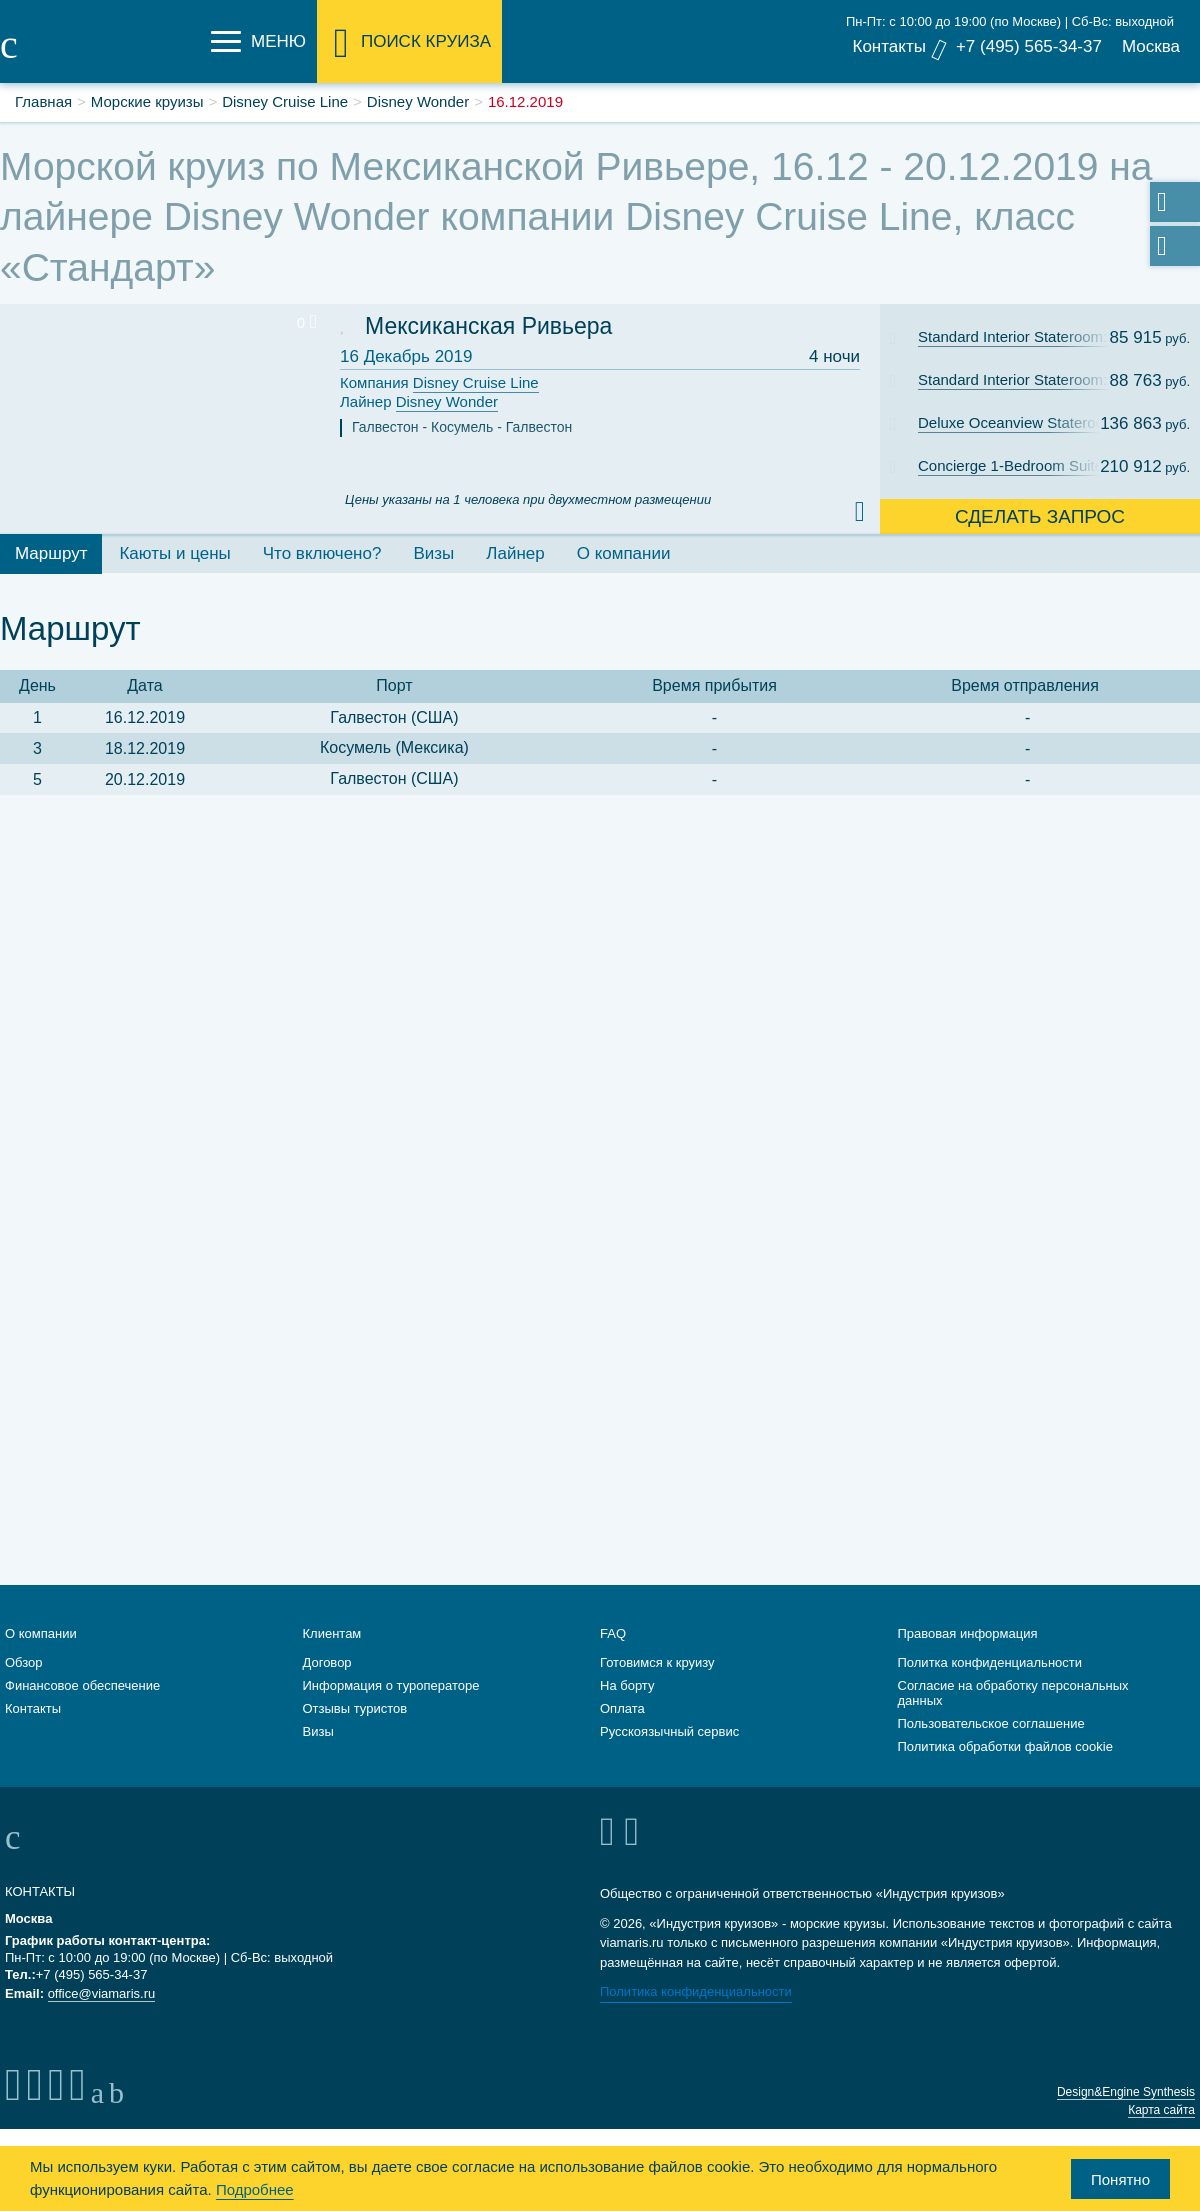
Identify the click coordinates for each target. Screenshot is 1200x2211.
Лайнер (419, 402)
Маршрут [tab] (51, 553)
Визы (318, 1731)
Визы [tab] (433, 553)
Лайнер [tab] (515, 553)
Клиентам (332, 1633)
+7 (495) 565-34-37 (1029, 46)
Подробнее (255, 2189)
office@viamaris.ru (102, 1993)
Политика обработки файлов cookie (1005, 1746)
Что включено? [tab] (322, 553)
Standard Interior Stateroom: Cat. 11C (1023, 336)
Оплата (622, 1708)
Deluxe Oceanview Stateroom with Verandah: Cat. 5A (1023, 422)
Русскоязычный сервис (669, 1731)
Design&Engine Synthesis (1126, 2092)
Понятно (1120, 2179)
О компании (41, 1633)
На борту (627, 1685)
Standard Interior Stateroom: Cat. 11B (1023, 379)
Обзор (24, 1662)
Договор (327, 1662)
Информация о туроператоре (391, 1685)
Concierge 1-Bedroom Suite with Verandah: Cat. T (1023, 465)
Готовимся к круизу (657, 1662)
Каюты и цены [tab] (174, 553)
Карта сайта (1161, 2110)
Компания (439, 383)
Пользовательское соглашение (991, 1723)
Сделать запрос (1040, 516)
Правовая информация (968, 1633)
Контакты (888, 46)
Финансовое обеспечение (82, 1685)
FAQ (613, 1633)
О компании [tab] (624, 553)
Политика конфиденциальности (696, 1991)
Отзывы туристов (355, 1708)
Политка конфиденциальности (990, 1662)
